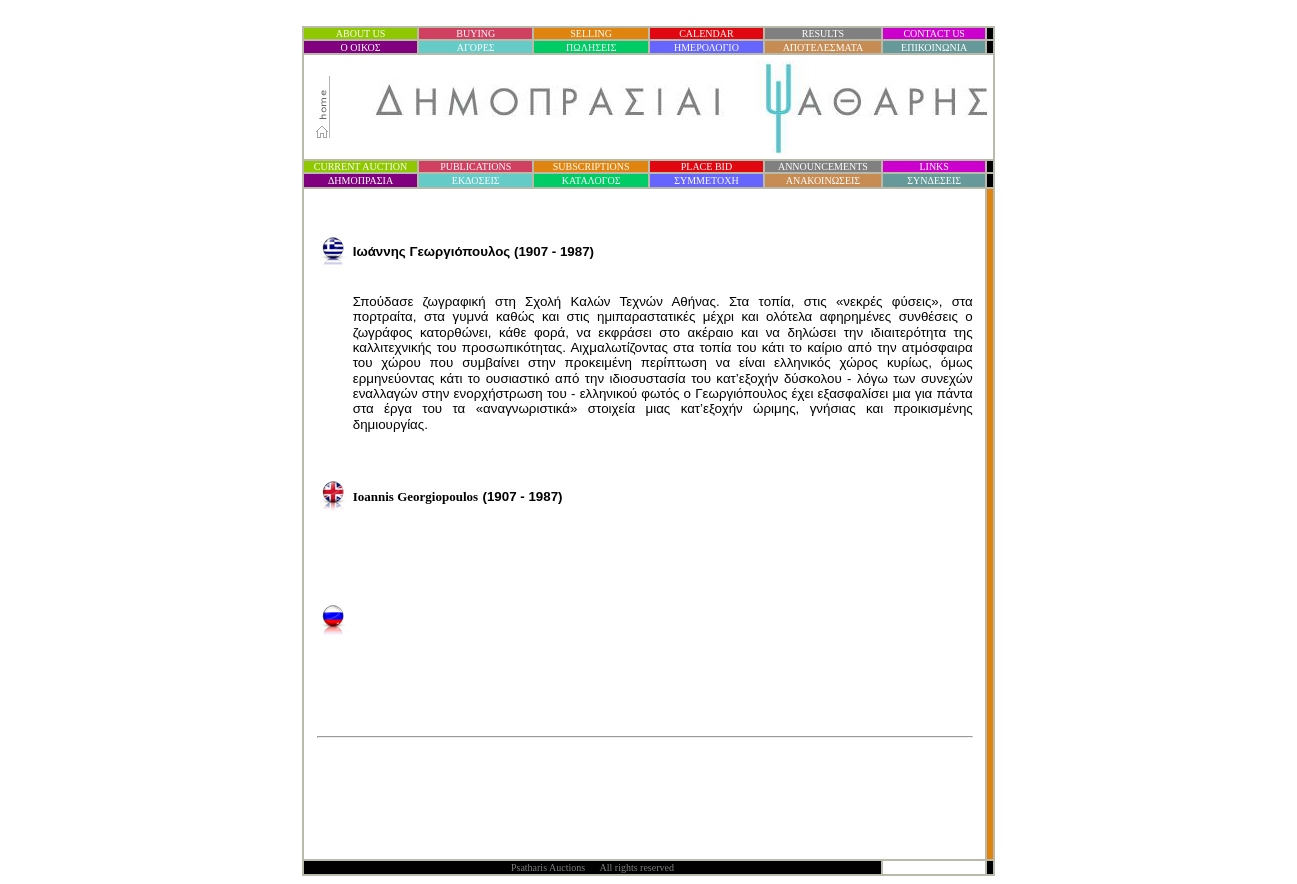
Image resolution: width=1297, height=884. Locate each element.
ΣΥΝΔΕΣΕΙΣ (934, 180)
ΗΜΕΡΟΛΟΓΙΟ (706, 47)
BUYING (475, 33)
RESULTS (823, 33)
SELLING (591, 33)
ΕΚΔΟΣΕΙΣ (476, 180)
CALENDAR (706, 33)
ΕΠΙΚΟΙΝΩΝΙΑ (934, 47)
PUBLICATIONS (475, 166)
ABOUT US (361, 33)
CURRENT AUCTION (360, 166)
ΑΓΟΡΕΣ (476, 47)
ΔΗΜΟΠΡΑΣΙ (360, 180)
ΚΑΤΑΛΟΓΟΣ (591, 180)
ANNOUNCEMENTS (823, 166)
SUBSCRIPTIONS (591, 166)
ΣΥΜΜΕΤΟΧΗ (706, 180)
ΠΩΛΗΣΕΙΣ (591, 47)
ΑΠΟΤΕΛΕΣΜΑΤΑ (823, 47)
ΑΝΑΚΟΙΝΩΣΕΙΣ (823, 180)
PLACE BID (706, 166)
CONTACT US (934, 33)
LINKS (933, 166)
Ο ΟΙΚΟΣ (361, 47)
